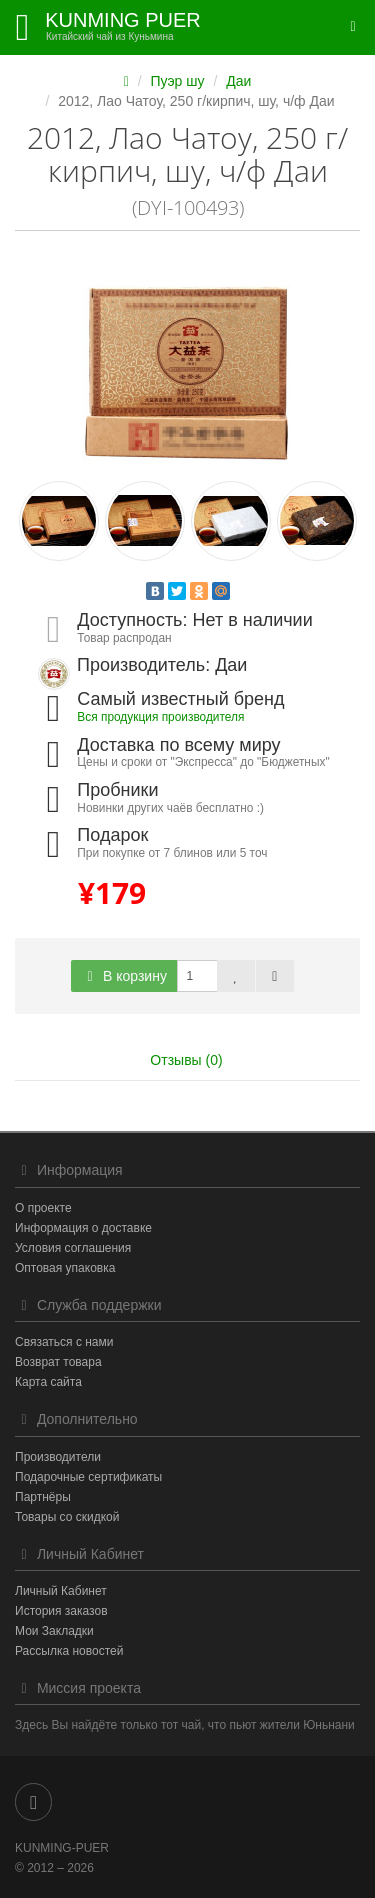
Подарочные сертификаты (88, 1477)
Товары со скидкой (67, 1517)
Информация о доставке (83, 1228)
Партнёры (43, 1497)
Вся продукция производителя (160, 717)
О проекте (43, 1208)
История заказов (61, 1611)
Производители (58, 1457)
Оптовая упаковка (65, 1268)
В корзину (124, 976)
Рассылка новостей (69, 1651)
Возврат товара (58, 1362)
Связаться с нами (64, 1342)
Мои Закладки (54, 1631)
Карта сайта (48, 1382)
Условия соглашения (73, 1248)
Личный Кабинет (61, 1591)
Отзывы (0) (186, 1060)
